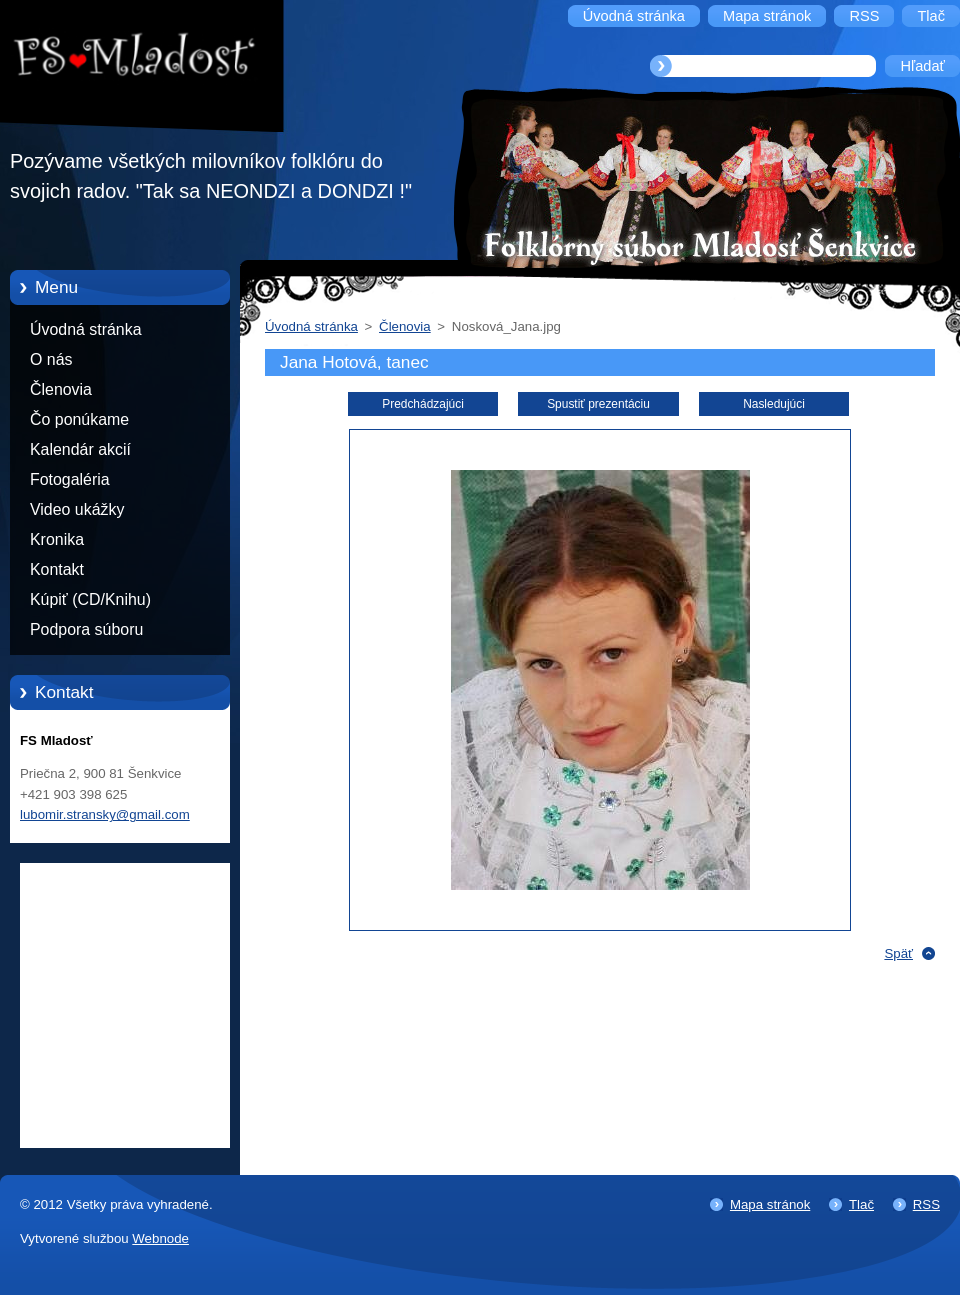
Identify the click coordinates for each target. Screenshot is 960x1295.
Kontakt (57, 569)
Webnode (160, 1238)
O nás (51, 359)
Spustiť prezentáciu (598, 404)
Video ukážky (77, 509)
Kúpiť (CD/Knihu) (90, 599)
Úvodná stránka (86, 329)
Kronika (57, 539)
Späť (898, 953)
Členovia (61, 389)
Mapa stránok (770, 1204)
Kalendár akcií (80, 449)
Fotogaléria (70, 479)
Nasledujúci (774, 404)
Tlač (861, 1204)
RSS (926, 1204)
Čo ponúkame (79, 419)
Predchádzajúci (423, 404)
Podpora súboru (86, 629)
